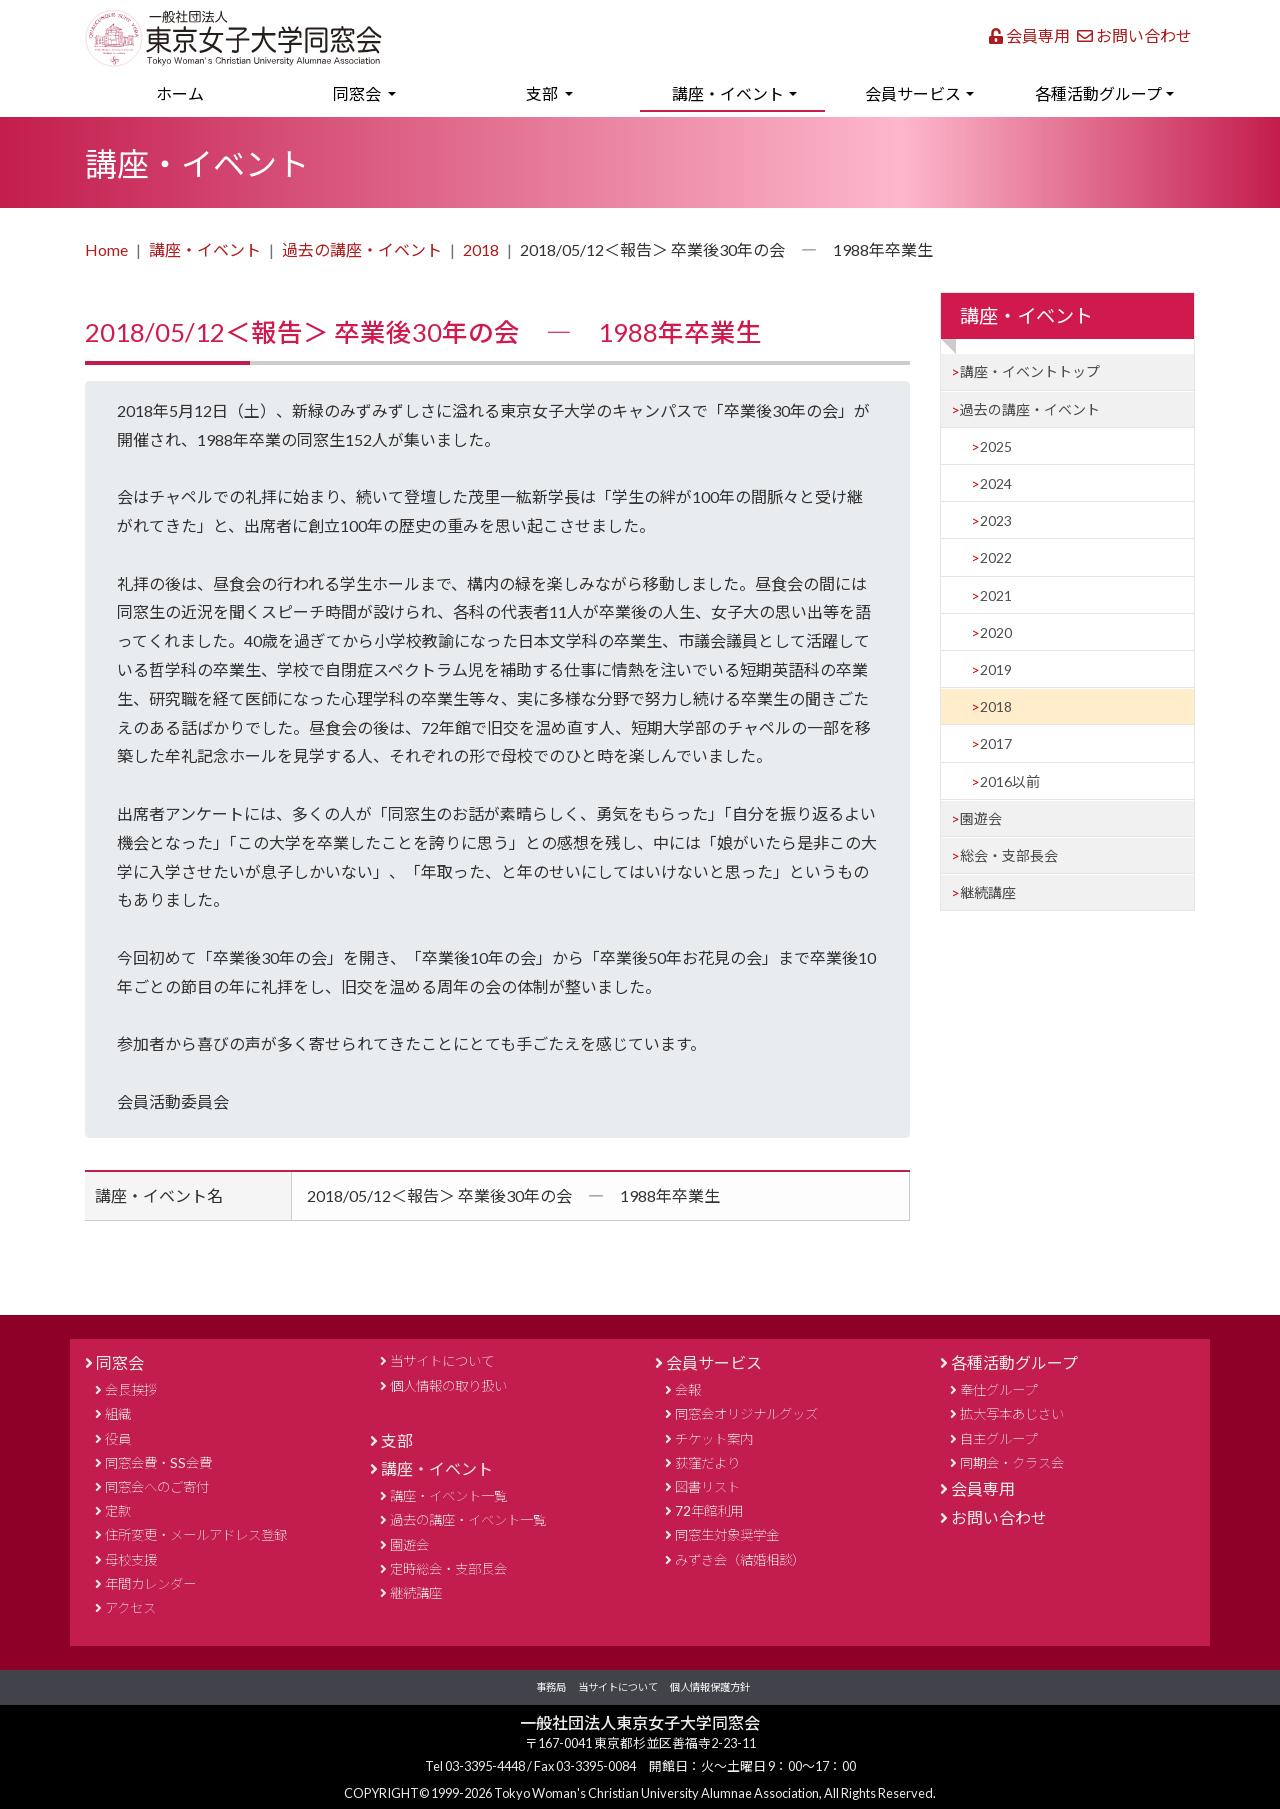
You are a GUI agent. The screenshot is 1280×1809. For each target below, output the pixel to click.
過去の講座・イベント (362, 249)
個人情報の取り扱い (448, 1386)
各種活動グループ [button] (1098, 93)
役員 (118, 1439)
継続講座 (988, 892)
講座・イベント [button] (728, 93)
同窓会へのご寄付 (157, 1487)
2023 (996, 520)
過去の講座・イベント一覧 (468, 1520)
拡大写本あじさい (1012, 1414)
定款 (118, 1511)
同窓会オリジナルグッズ (746, 1414)
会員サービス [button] (913, 93)
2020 (996, 632)
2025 (996, 446)
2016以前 (1010, 781)
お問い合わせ (1134, 35)
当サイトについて (442, 1361)
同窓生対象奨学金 (727, 1535)
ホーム (209, 91)
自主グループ (998, 1439)
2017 (996, 743)
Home (106, 249)
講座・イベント (205, 249)
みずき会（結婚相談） (740, 1560)
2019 (996, 669)
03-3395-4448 (486, 1766)
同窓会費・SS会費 (158, 1463)
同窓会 (120, 1362)
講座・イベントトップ (1030, 371)
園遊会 (981, 818)
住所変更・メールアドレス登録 (196, 1535)
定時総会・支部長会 (448, 1569)
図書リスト (707, 1487)
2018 (481, 249)
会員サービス (714, 1362)
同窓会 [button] (358, 93)
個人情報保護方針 (710, 1687)
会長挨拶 (131, 1390)
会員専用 (1029, 35)
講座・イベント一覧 (448, 1496)
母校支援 (131, 1560)
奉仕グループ (998, 1390)
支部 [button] (543, 93)
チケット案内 (714, 1439)
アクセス (130, 1608)
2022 (996, 557)
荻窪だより (707, 1463)
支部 (397, 1440)
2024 (996, 483)
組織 (118, 1414)
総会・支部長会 (1009, 855)
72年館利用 (709, 1511)
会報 (688, 1390)
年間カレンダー (150, 1584)
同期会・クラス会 (1012, 1463)
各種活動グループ (1014, 1362)
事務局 (551, 1687)
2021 (996, 595)
